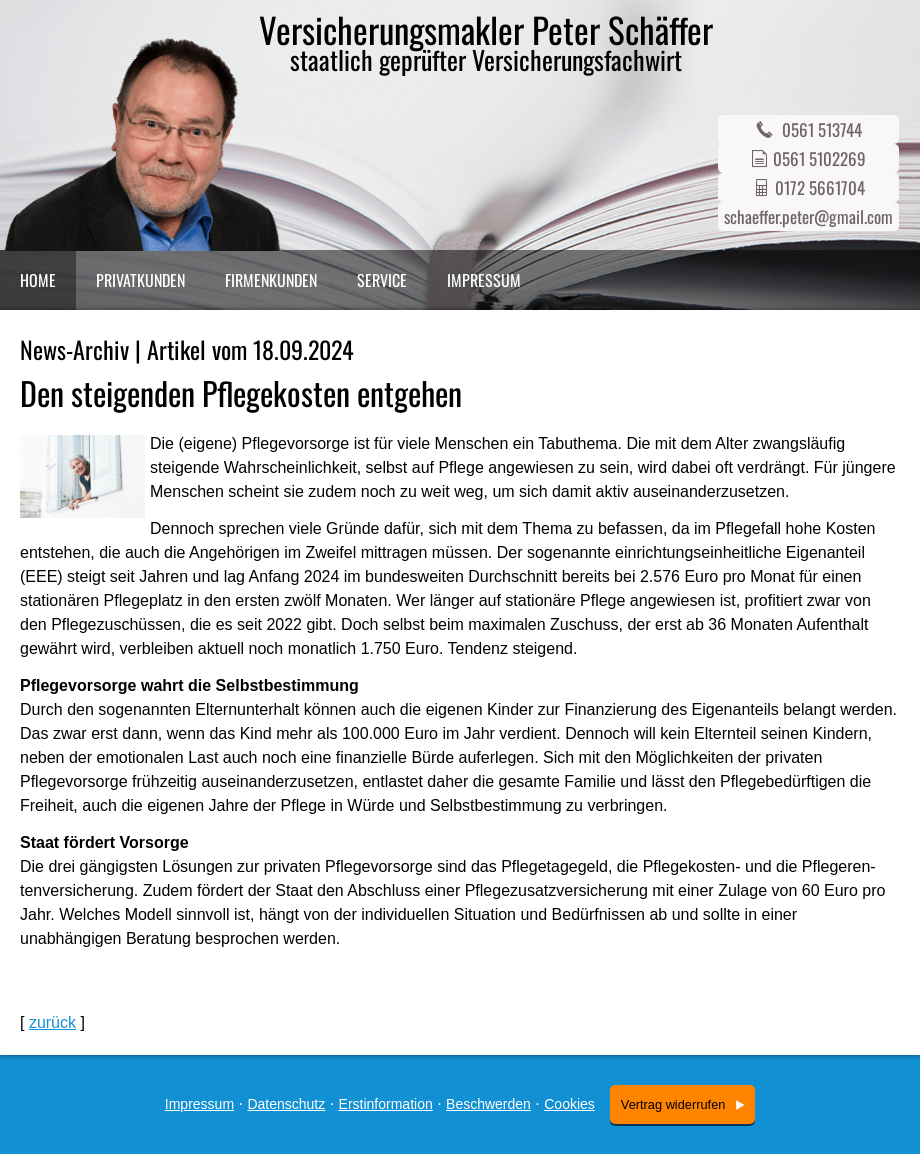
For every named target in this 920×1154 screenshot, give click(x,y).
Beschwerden (488, 1104)
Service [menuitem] (382, 280)
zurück (52, 1022)
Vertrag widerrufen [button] (673, 1104)
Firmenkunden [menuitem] (271, 280)
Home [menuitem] (38, 280)
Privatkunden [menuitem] (140, 280)
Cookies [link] (569, 1104)
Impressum (199, 1104)
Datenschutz (286, 1104)
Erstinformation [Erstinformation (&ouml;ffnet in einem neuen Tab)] (385, 1104)
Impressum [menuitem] (484, 280)
